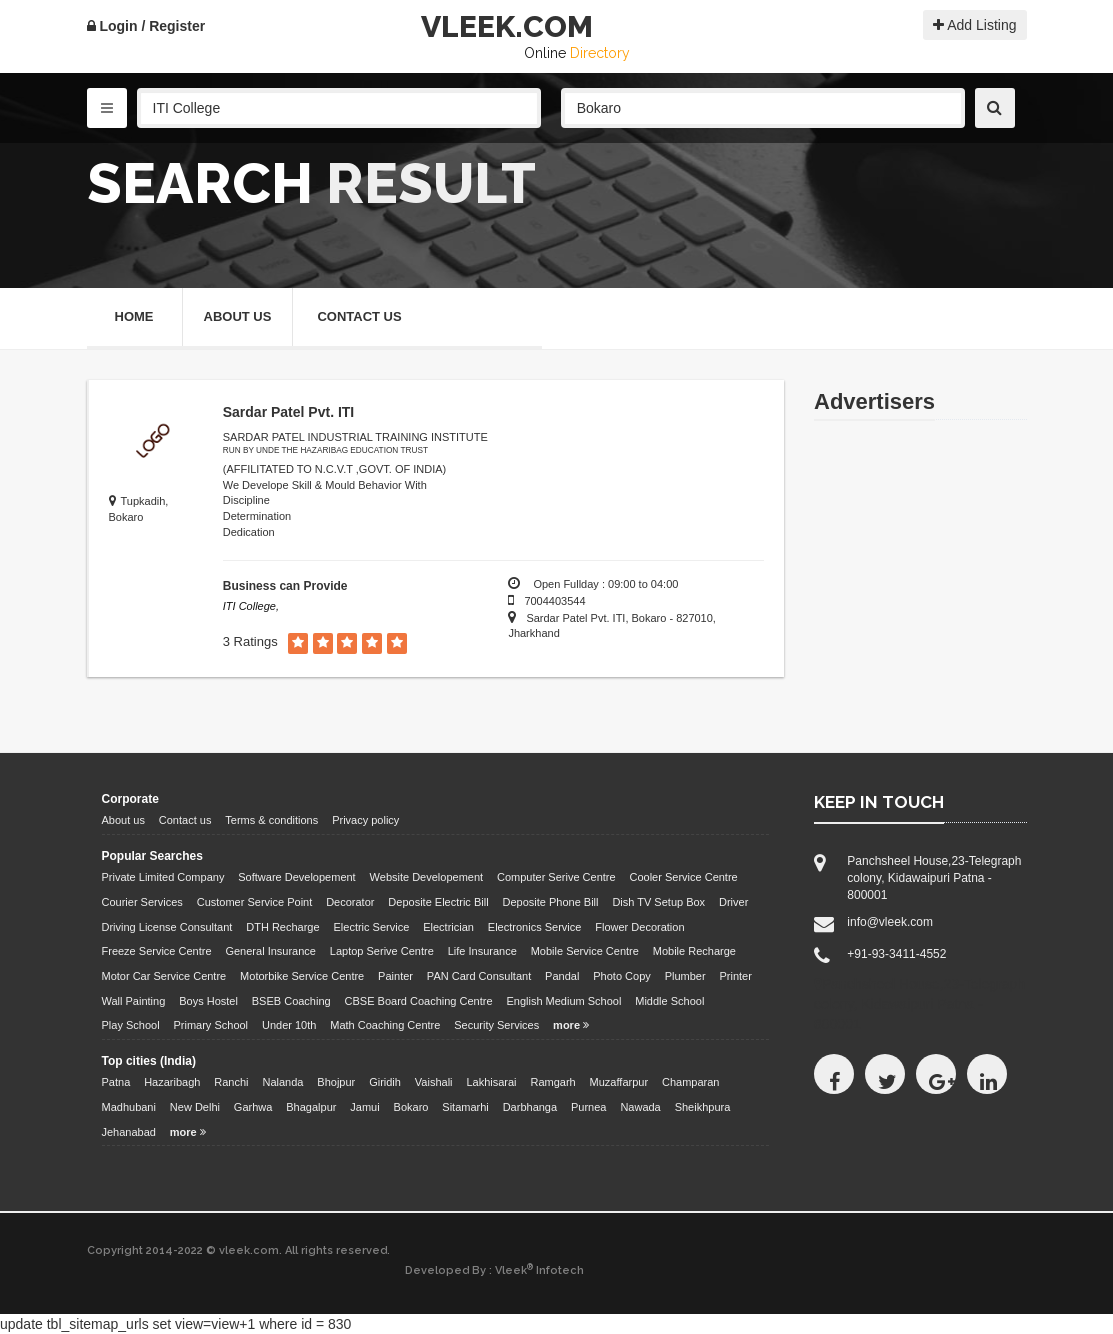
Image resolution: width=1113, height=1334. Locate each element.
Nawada (640, 1107)
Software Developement (296, 877)
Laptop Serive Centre (382, 951)
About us (123, 820)
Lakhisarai (491, 1082)
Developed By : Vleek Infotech (494, 1270)
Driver (733, 902)
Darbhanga (530, 1107)
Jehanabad (129, 1132)
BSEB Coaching (291, 1001)
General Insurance (270, 951)
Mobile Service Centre (585, 951)
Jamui (364, 1107)
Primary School (210, 1025)
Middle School (669, 1001)
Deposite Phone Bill (550, 902)
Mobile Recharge (694, 951)
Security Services (496, 1025)
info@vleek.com (890, 922)
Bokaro (411, 1107)
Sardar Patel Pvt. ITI (289, 412)
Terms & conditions (271, 820)
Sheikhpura (703, 1107)
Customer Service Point (255, 902)
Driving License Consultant (167, 927)
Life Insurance (482, 951)
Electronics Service (535, 927)
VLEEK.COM (507, 26)
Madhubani (129, 1107)
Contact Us (359, 316)
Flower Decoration (639, 927)
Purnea (588, 1107)
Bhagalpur (311, 1107)
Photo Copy (621, 976)
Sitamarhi (465, 1107)
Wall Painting (134, 1001)
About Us (238, 316)
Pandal (562, 976)
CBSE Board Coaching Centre (419, 1001)
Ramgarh (552, 1082)
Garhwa (253, 1107)
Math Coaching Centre (385, 1025)
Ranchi (231, 1082)
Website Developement (427, 877)
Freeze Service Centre (157, 951)
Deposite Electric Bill (438, 902)
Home (134, 316)
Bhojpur (336, 1082)
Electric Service (372, 927)
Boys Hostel (208, 1001)
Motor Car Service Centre (164, 976)
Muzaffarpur (619, 1082)
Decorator (350, 902)
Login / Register (146, 26)
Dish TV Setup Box (658, 902)
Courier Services (142, 902)
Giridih (385, 1082)
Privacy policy (365, 820)
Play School (131, 1025)
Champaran (690, 1082)
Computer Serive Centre (556, 877)
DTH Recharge (282, 927)
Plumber (685, 976)
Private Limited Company (163, 877)
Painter (395, 976)
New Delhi (195, 1107)
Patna (116, 1082)
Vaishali (434, 1082)
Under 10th (289, 1025)
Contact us (185, 820)
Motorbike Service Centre (302, 976)
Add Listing (974, 25)
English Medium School (563, 1001)
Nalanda (282, 1082)
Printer (736, 976)
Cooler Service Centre (684, 877)
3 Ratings (250, 641)
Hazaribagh (172, 1082)
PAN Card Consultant (479, 976)
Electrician (448, 927)
